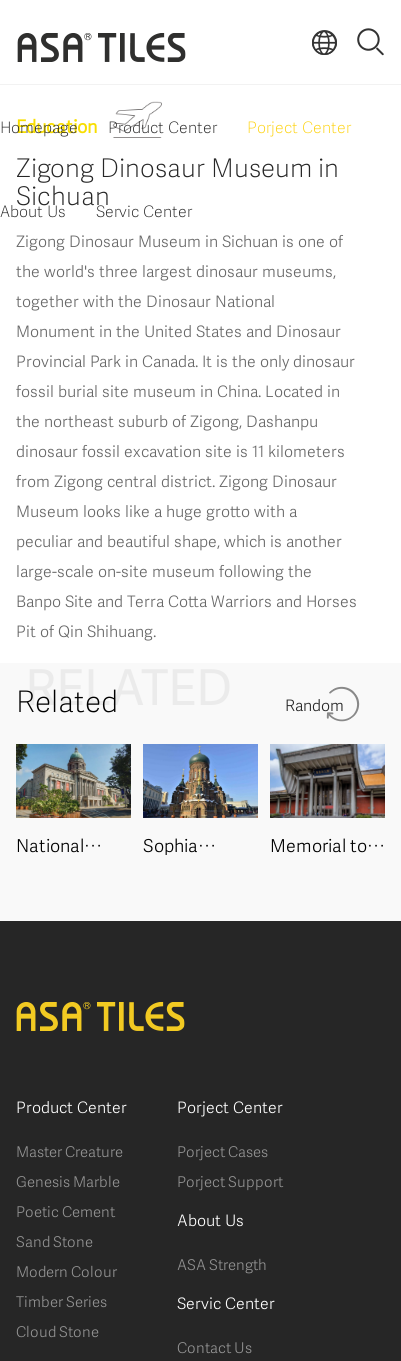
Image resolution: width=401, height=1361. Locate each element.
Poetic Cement (65, 1210)
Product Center (162, 125)
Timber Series (61, 1300)
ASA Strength (222, 1263)
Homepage (39, 125)
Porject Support (230, 1180)
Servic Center (144, 209)
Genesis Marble (68, 1180)
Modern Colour (66, 1270)
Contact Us (214, 1346)
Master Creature (69, 1150)
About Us (33, 209)
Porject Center (299, 125)
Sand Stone (54, 1240)
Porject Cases (222, 1150)
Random (314, 703)
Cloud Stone (57, 1330)
